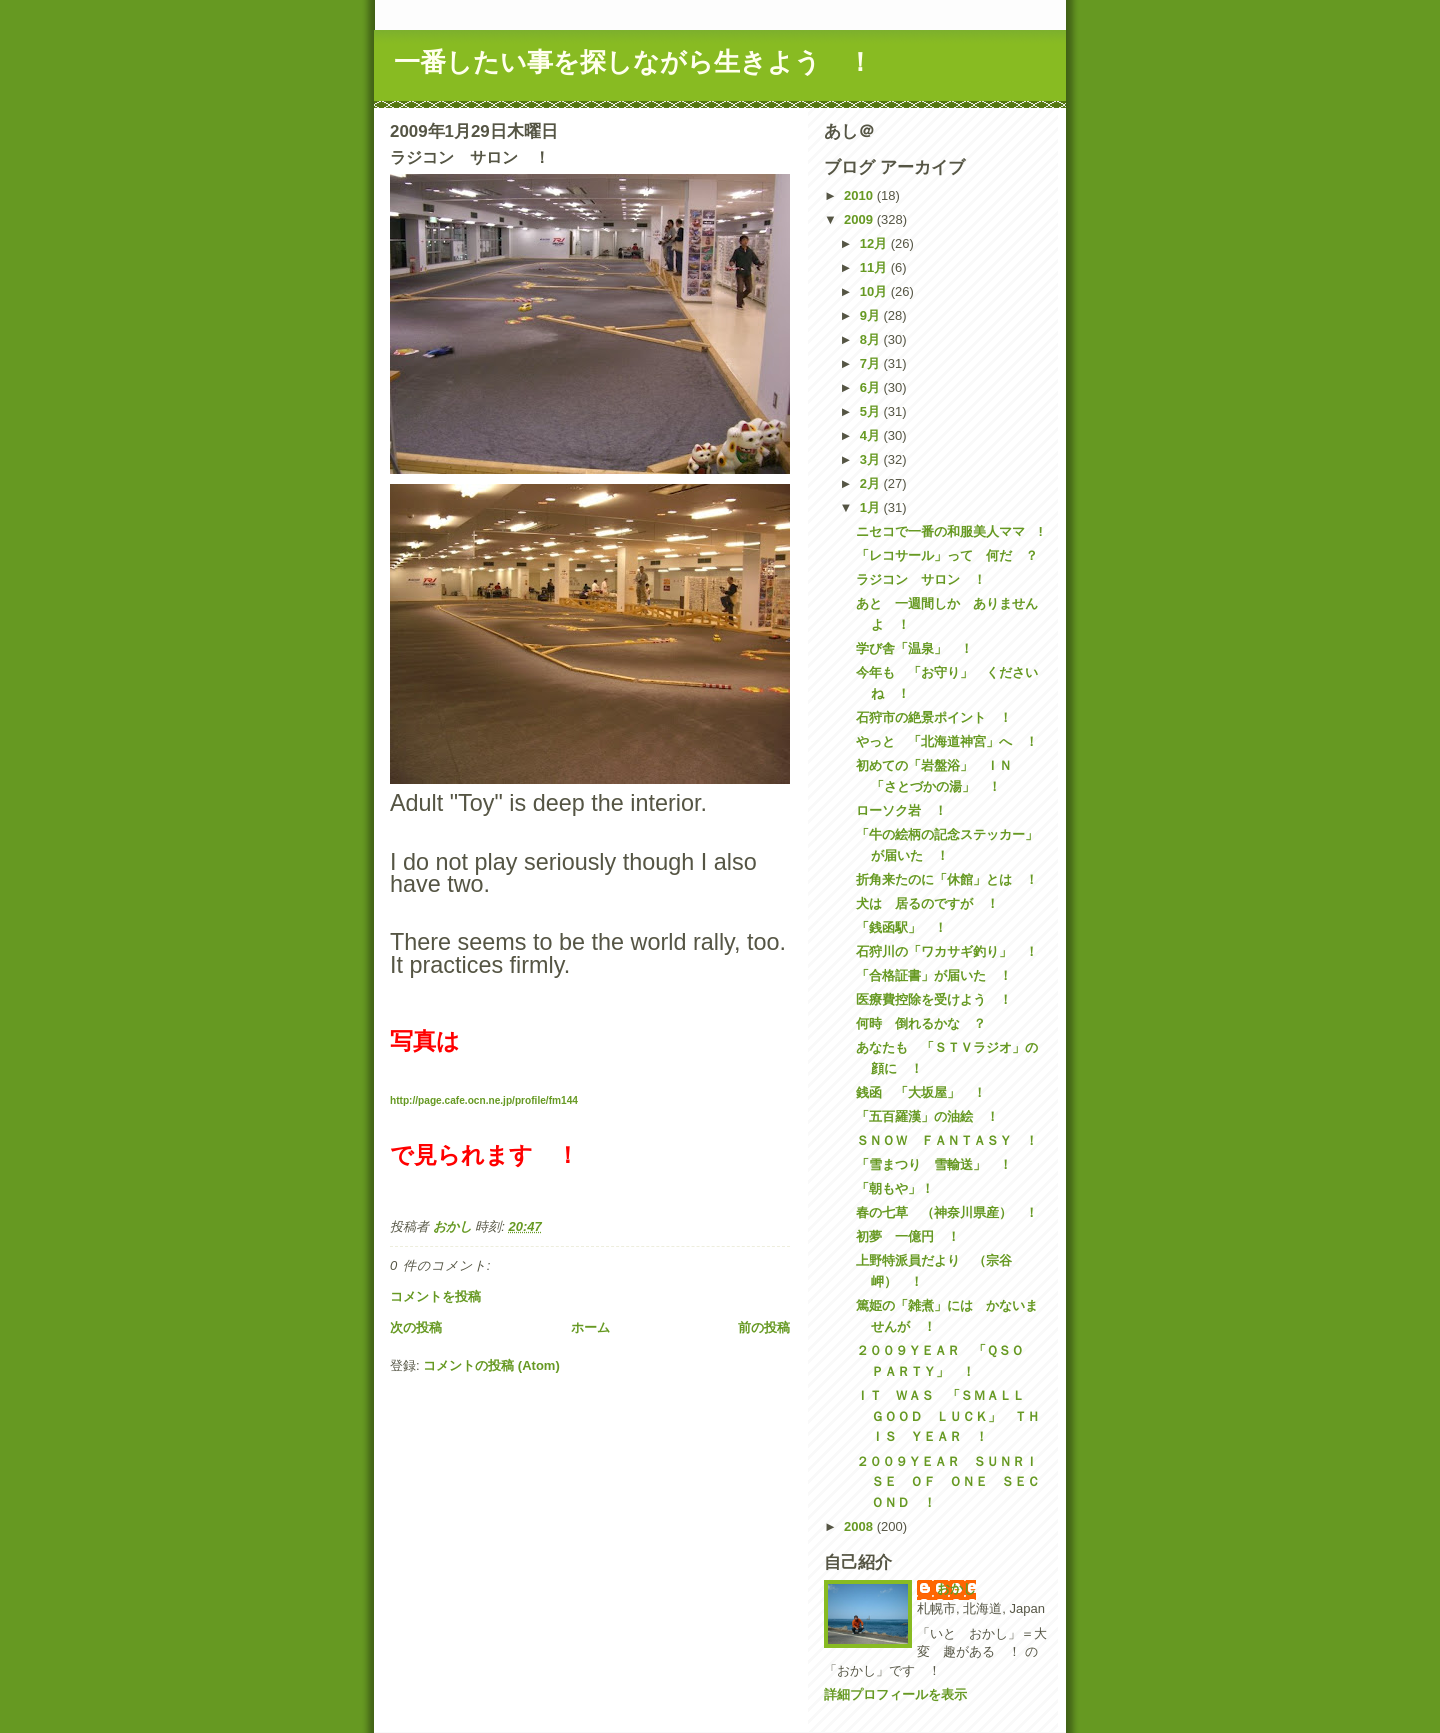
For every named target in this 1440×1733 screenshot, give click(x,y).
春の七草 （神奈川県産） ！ (947, 1212)
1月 (872, 507)
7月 (872, 363)
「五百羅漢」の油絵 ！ (927, 1116)
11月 (875, 267)
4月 (872, 435)
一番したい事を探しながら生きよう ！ (633, 62)
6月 (872, 387)
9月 (872, 315)
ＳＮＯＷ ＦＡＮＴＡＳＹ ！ (947, 1140)
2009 (860, 219)
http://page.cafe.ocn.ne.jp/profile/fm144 (484, 1100)
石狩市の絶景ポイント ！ (934, 717)
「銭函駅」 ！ (901, 927)
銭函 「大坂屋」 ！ (921, 1092)
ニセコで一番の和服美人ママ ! (949, 531)
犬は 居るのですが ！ (927, 903)
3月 (872, 459)
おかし (956, 1588)
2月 (872, 483)
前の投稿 (764, 1327)
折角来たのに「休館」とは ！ (947, 879)
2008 (860, 1526)
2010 (860, 195)
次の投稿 (416, 1327)
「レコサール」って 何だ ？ (947, 555)
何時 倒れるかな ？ (921, 1023)
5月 (872, 411)
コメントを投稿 (435, 1296)
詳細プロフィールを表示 (895, 1694)
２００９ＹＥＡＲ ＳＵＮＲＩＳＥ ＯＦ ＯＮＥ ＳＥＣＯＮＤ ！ (948, 1482)
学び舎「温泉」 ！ (914, 648)
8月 (872, 339)
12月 (875, 243)
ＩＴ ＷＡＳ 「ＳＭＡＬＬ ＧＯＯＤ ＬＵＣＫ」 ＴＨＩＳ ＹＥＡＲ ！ (948, 1416)
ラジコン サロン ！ (921, 579)
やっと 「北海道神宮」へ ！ (947, 741)
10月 (875, 291)
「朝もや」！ (895, 1188)
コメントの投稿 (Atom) (491, 1365)
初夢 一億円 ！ (908, 1236)
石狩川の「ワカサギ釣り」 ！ (947, 951)
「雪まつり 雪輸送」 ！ (934, 1164)
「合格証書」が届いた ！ (934, 975)
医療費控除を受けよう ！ (934, 999)
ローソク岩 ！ (901, 810)
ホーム (590, 1327)
